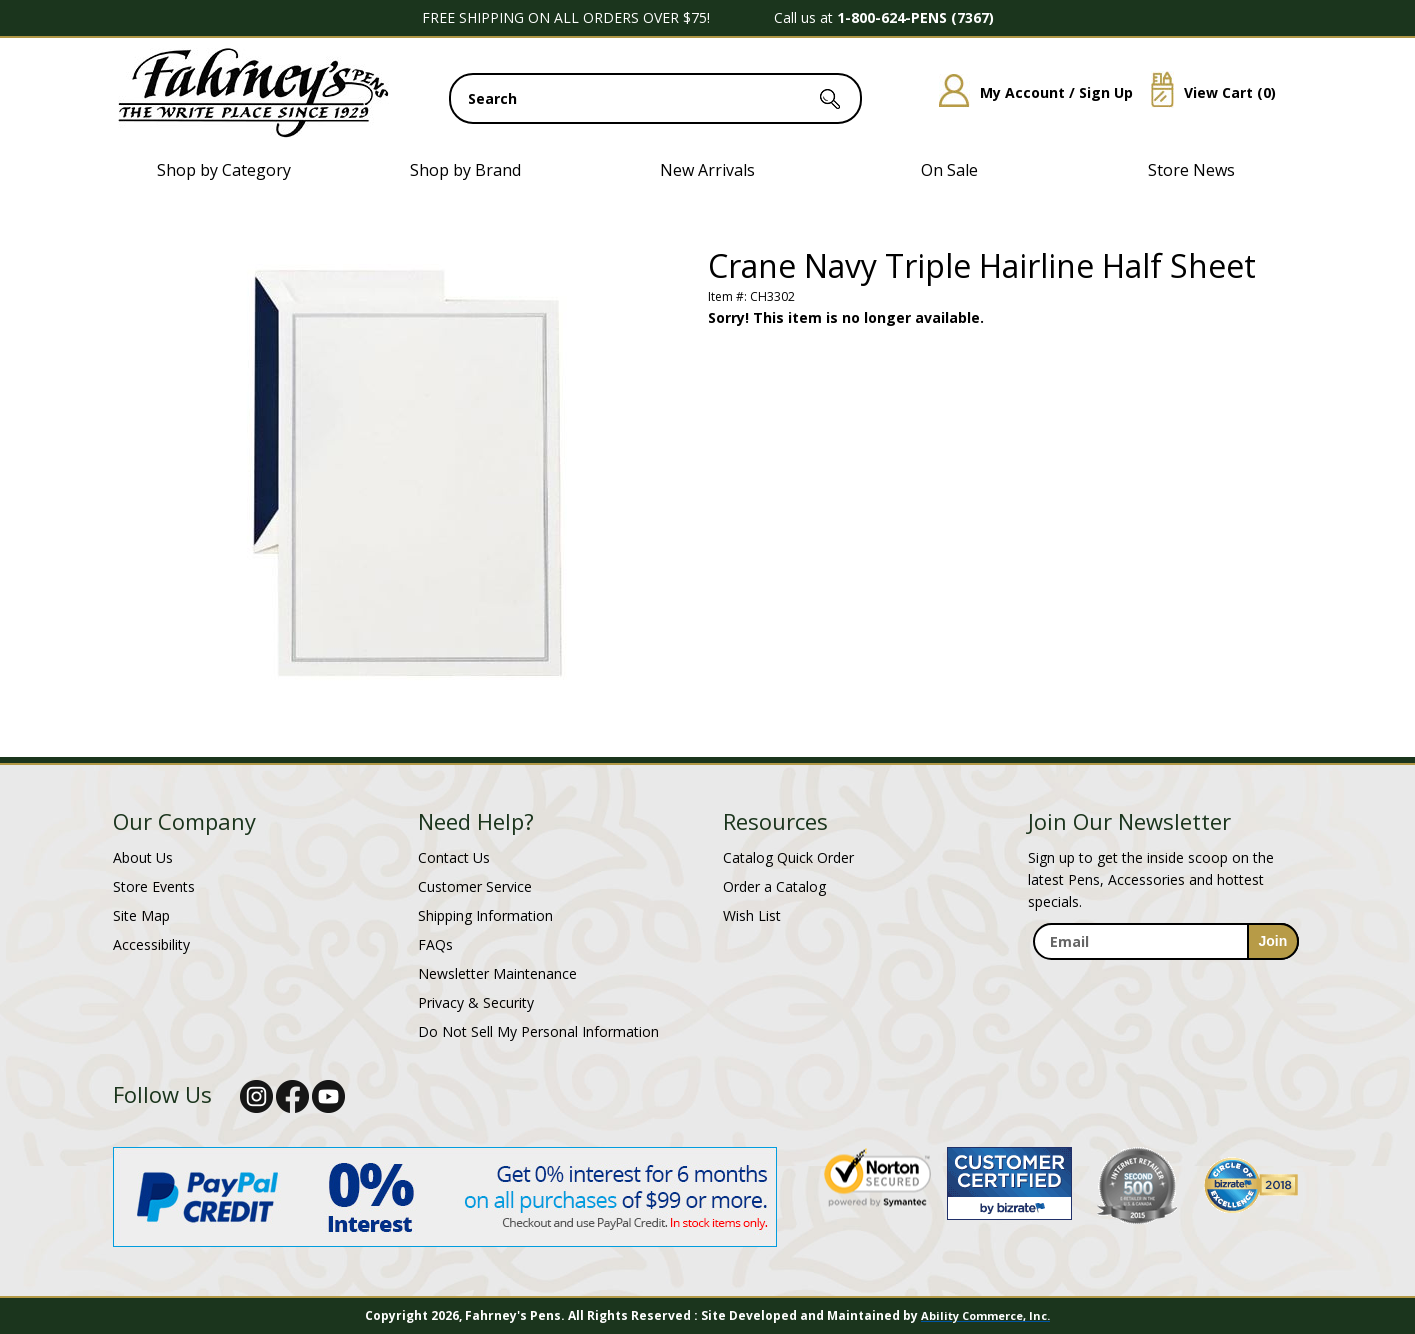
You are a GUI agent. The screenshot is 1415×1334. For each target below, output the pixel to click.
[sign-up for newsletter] (1273, 941)
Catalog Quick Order (788, 857)
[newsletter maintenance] (1165, 981)
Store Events (154, 886)
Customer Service (475, 886)
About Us (143, 857)
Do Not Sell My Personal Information (538, 1031)
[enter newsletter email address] (1166, 941)
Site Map (141, 915)
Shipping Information (485, 915)
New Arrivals (707, 170)
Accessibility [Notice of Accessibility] (151, 944)
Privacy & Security (476, 1002)
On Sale (949, 170)
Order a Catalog (774, 886)
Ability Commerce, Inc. (985, 1315)
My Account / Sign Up (1028, 92)
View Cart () (1206, 92)
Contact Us (454, 857)
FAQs (435, 944)
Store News (1191, 170)
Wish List (752, 915)
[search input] (655, 98)
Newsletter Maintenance (497, 973)
